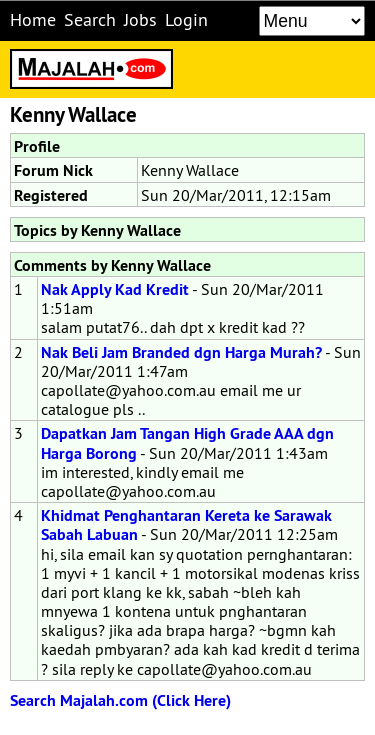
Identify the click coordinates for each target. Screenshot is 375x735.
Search (90, 20)
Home (33, 20)
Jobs (140, 20)
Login (186, 20)
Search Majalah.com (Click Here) (120, 700)
